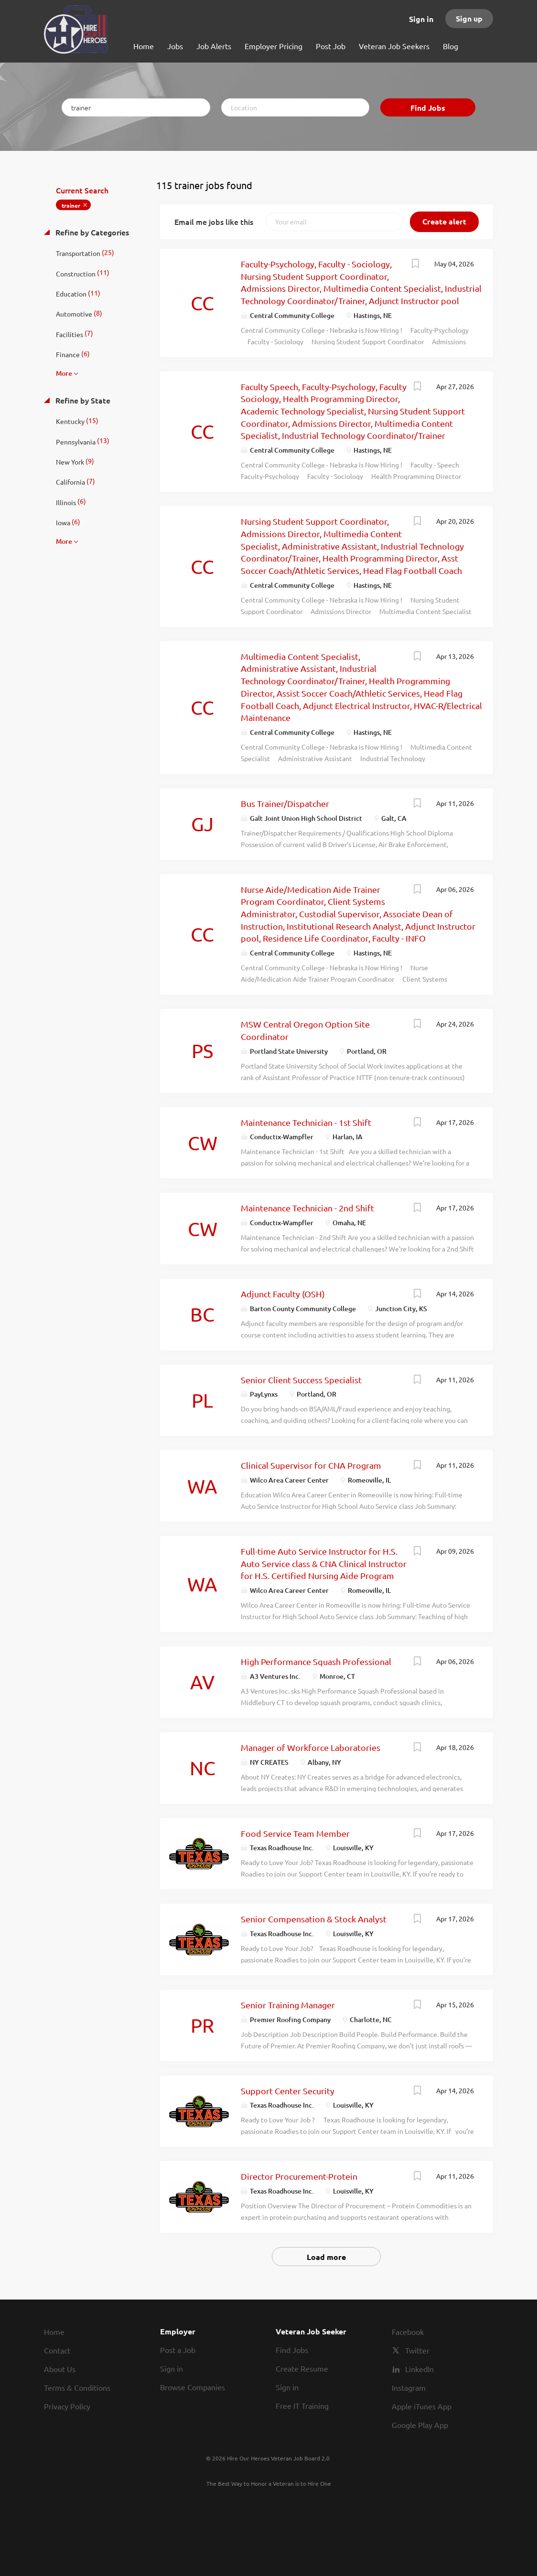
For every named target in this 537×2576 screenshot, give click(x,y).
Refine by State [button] (82, 400)
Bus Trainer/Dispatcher (285, 803)
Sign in (421, 19)
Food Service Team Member (295, 1833)
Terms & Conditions (77, 2387)
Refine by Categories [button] (91, 232)
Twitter (417, 2350)
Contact (57, 2350)
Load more (326, 2257)
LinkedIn (419, 2369)
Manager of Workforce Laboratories (310, 1747)
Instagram (409, 2387)
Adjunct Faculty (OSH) (283, 1294)
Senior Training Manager (288, 2005)
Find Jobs (427, 108)
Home (54, 2331)
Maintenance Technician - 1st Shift (306, 1122)
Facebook (408, 2331)
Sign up (469, 18)
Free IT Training (302, 2405)
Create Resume (302, 2368)
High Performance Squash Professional (316, 1661)
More (64, 373)
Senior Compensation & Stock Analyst (314, 1919)
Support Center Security (287, 2091)
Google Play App (420, 2424)
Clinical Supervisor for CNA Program (311, 1465)
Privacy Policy (67, 2406)
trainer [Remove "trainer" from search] (71, 205)
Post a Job (177, 2349)
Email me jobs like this (213, 221)
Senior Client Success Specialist (301, 1380)
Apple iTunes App (421, 2406)
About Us (59, 2369)
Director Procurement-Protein (299, 2176)
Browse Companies (192, 2387)
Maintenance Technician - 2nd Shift (307, 1208)
